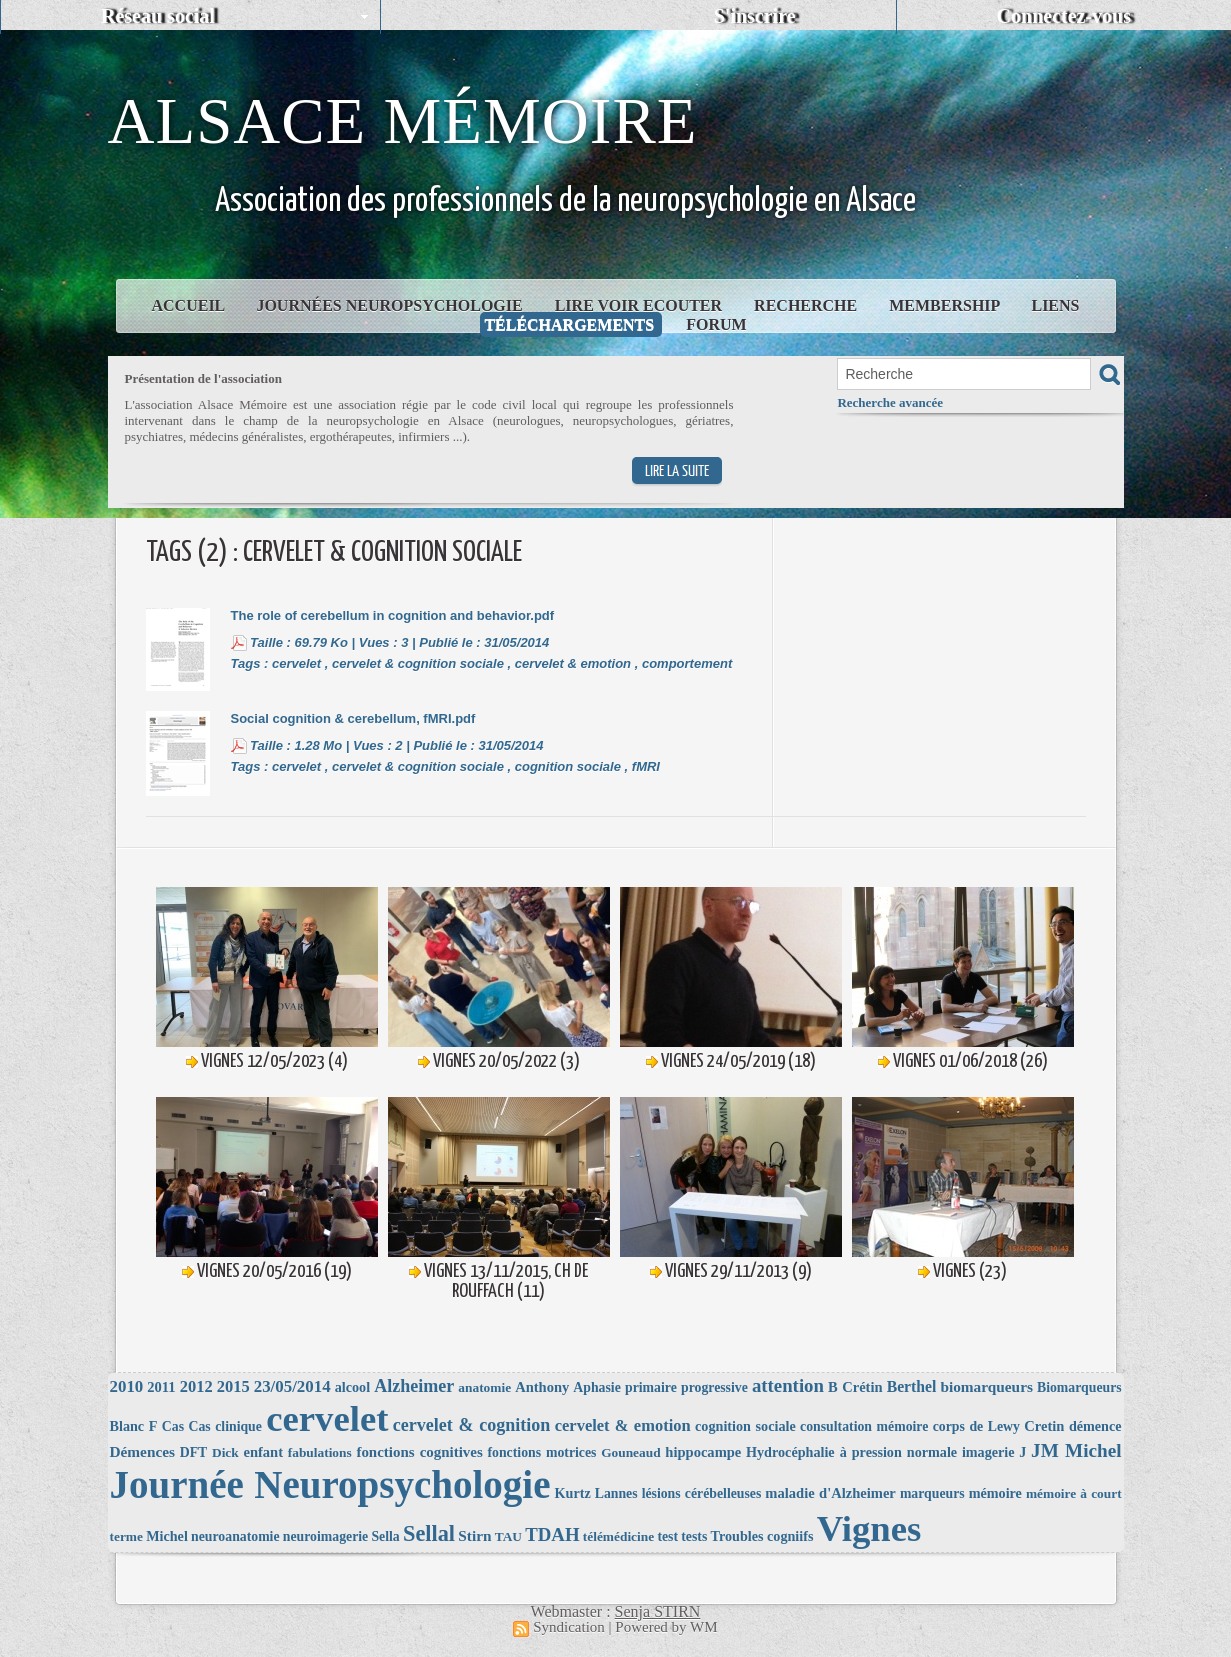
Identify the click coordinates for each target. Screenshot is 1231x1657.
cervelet (296, 663)
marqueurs (932, 1493)
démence (1095, 1426)
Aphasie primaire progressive (660, 1387)
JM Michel (1076, 1450)
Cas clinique (224, 1426)
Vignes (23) (970, 1271)
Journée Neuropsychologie (330, 1484)
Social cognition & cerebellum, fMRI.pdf (353, 718)
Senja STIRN (658, 1611)
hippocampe (703, 1452)
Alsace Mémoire (403, 121)
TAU (508, 1536)
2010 (127, 1386)
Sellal (429, 1533)
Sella (385, 1536)
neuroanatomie (235, 1536)
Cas (173, 1426)
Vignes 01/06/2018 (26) (970, 1061)
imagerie (988, 1452)
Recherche (807, 305)
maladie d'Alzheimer (830, 1493)
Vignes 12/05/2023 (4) (274, 1061)
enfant (263, 1452)
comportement (687, 663)
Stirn (474, 1535)
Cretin (1044, 1426)
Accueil (190, 305)
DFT (194, 1452)
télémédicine (618, 1536)
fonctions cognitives (419, 1452)
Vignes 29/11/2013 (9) (738, 1271)
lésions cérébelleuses (702, 1493)
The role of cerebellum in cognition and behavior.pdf (393, 615)
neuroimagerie (325, 1536)
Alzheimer (414, 1386)
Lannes (616, 1493)
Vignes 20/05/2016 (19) (274, 1271)
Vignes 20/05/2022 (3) (506, 1061)
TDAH (552, 1534)
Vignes (869, 1528)
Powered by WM (666, 1627)
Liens (1055, 305)
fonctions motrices (542, 1452)
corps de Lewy (976, 1426)
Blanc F (134, 1426)
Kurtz (573, 1493)
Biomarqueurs (1079, 1387)
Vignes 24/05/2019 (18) (738, 1061)
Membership (946, 305)
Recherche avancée (890, 402)
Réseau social (158, 16)
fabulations (320, 1452)
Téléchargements (571, 324)
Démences (142, 1451)
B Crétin (855, 1387)
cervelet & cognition (472, 1425)
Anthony (542, 1387)
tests (694, 1536)
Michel (167, 1536)
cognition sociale (568, 766)
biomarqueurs (986, 1386)
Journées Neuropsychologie (391, 305)
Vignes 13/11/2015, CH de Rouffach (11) (506, 1281)
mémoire (995, 1493)
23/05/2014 (292, 1386)
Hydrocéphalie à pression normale (851, 1452)
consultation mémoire (864, 1426)
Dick (225, 1452)
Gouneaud (630, 1452)
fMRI (646, 766)
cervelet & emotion (573, 663)
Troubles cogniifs (762, 1536)
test (667, 1536)
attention (788, 1385)
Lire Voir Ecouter (640, 305)
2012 (196, 1386)
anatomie (484, 1387)
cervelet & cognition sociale (418, 663)
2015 (233, 1386)
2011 (161, 1387)
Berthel (912, 1386)
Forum (716, 324)
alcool (352, 1387)
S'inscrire (755, 16)
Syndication (569, 1627)
